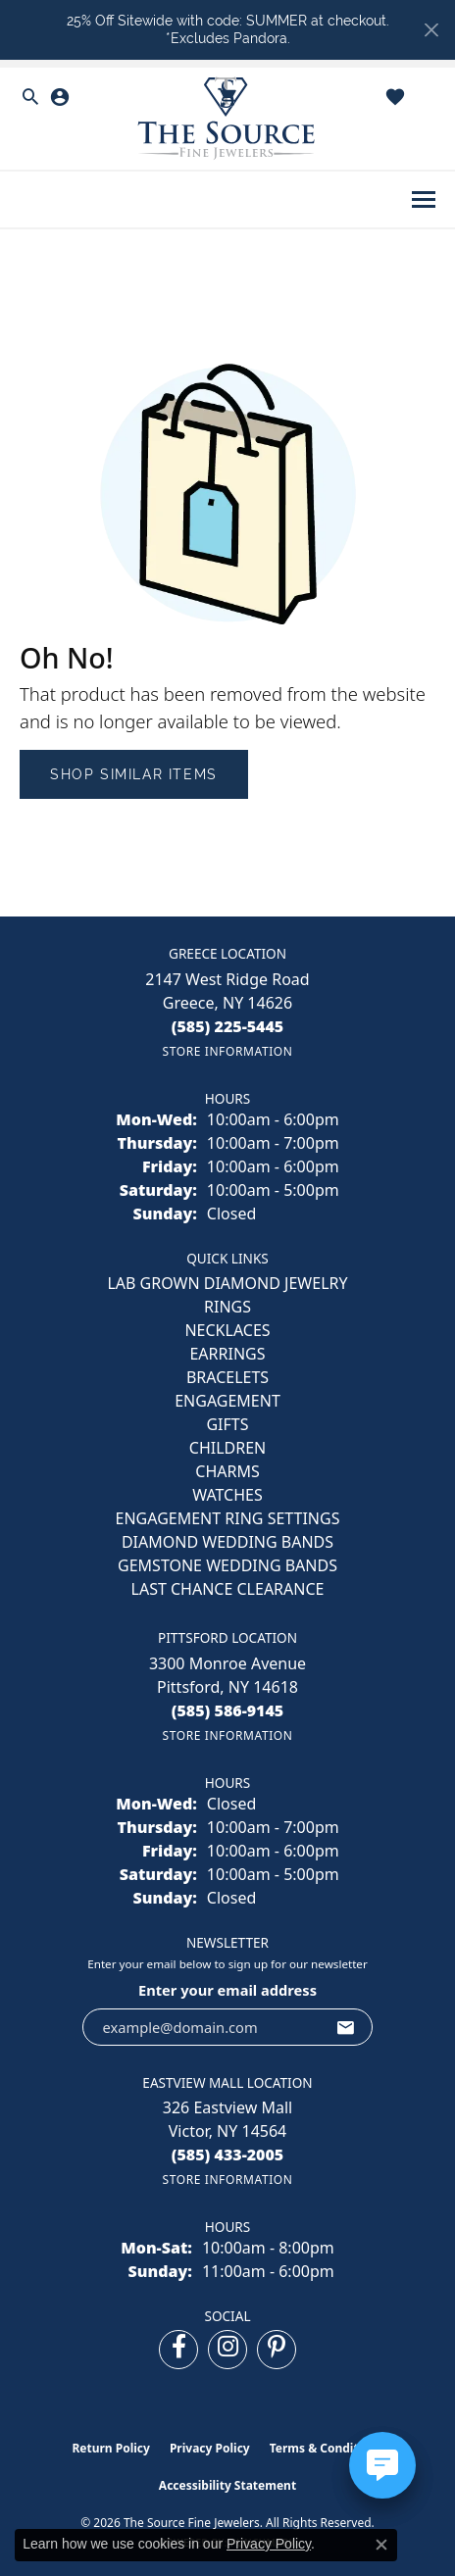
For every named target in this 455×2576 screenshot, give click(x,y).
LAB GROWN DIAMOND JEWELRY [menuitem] (227, 1283)
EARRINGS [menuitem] (227, 1353)
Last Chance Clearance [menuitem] (228, 1589)
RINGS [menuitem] (227, 1306)
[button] (30, 97)
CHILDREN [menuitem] (227, 1448)
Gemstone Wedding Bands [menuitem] (227, 1565)
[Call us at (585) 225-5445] (228, 1026)
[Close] (431, 30)
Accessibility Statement (227, 2485)
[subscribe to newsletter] (346, 2027)
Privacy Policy (210, 2448)
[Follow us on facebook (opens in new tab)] (178, 2349)
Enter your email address (227, 1990)
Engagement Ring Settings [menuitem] (228, 1518)
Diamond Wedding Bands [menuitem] (227, 1542)
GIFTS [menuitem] (227, 1424)
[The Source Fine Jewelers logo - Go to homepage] (227, 119)
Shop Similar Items (134, 774)
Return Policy (111, 2448)
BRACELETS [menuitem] (227, 1377)
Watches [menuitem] (227, 1495)
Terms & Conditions (326, 2448)
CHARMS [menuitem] (227, 1471)
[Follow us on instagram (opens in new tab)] (227, 2349)
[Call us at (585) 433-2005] (228, 2154)
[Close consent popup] (381, 2545)
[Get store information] (227, 1051)
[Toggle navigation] (423, 199)
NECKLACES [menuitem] (227, 1330)
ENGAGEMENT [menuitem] (227, 1401)
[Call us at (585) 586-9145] (228, 1710)
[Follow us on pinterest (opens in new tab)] (276, 2349)
